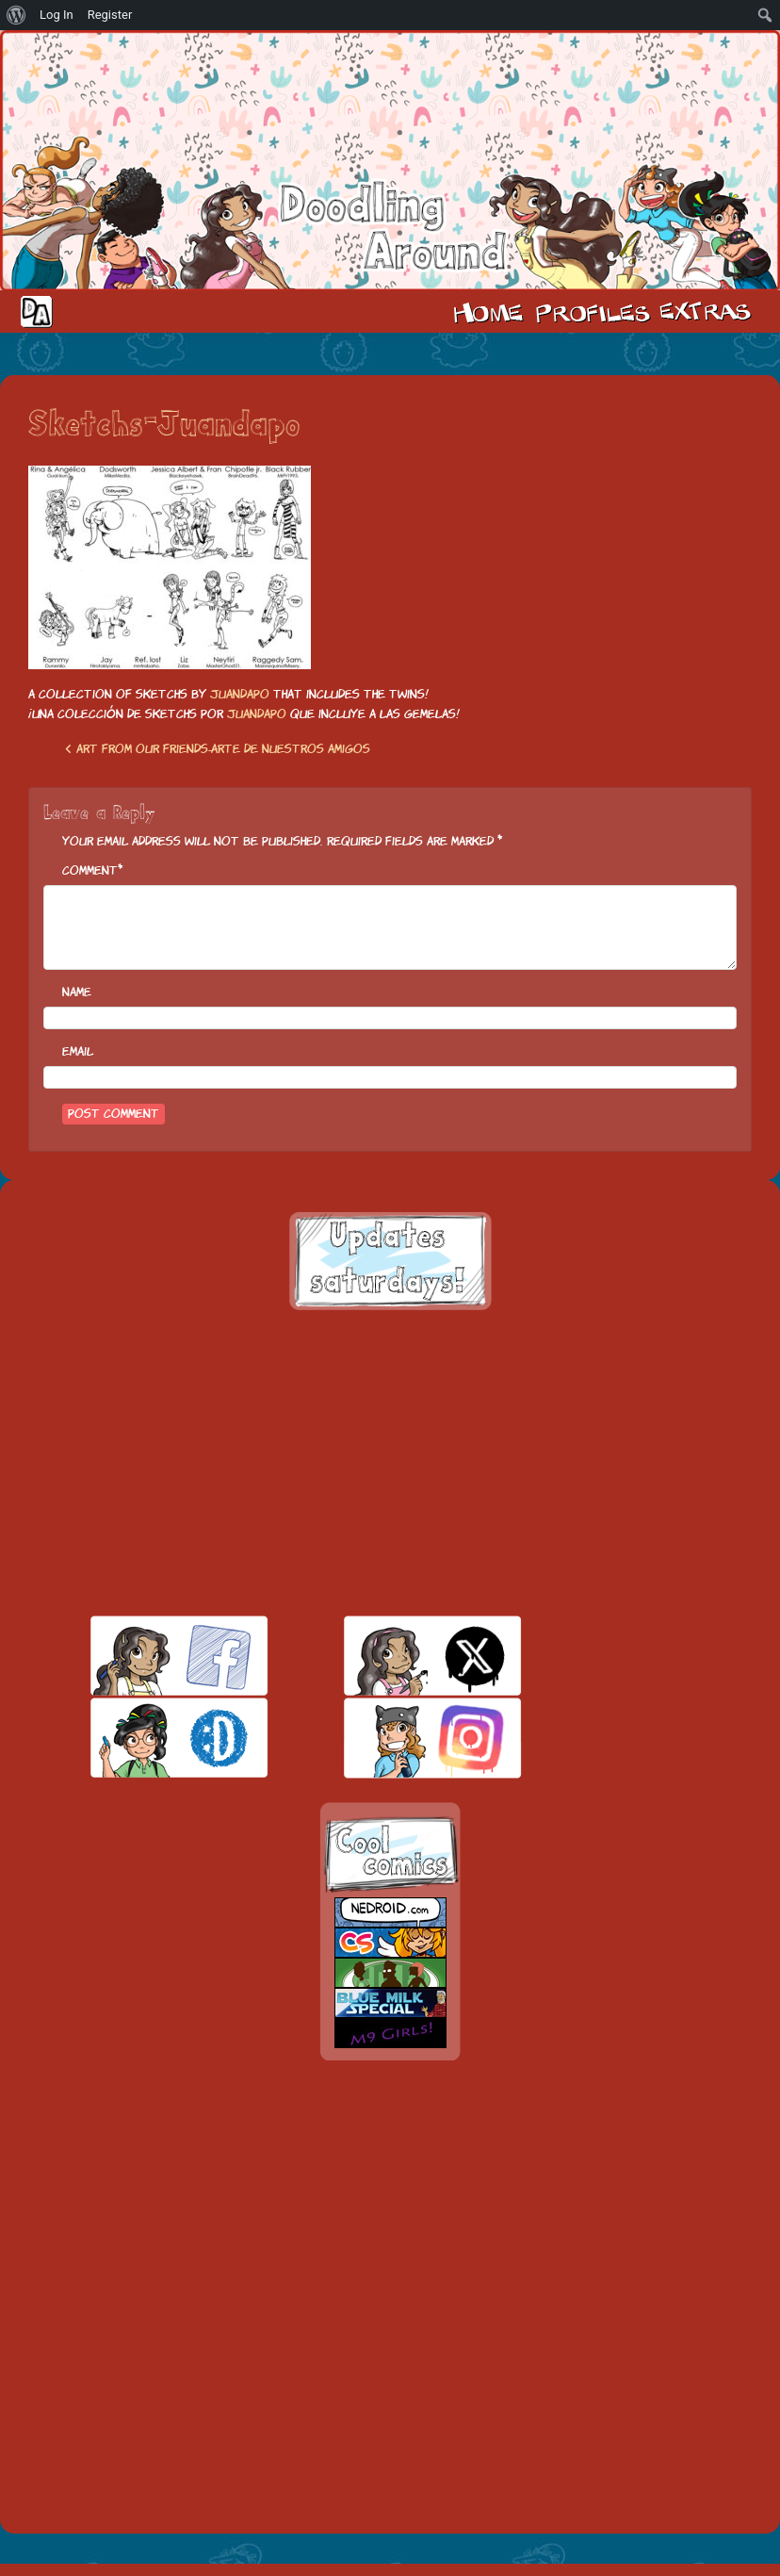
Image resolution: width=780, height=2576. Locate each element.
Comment (90, 870)
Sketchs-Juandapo (164, 426)
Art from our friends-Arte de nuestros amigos (217, 749)
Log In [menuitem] (56, 15)
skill (146, 1738)
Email (77, 1051)
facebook (146, 1656)
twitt (400, 1656)
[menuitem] (16, 15)
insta (400, 1738)
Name (76, 992)
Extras (708, 311)
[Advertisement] (390, 1463)
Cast (590, 311)
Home (488, 311)
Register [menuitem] (110, 15)
